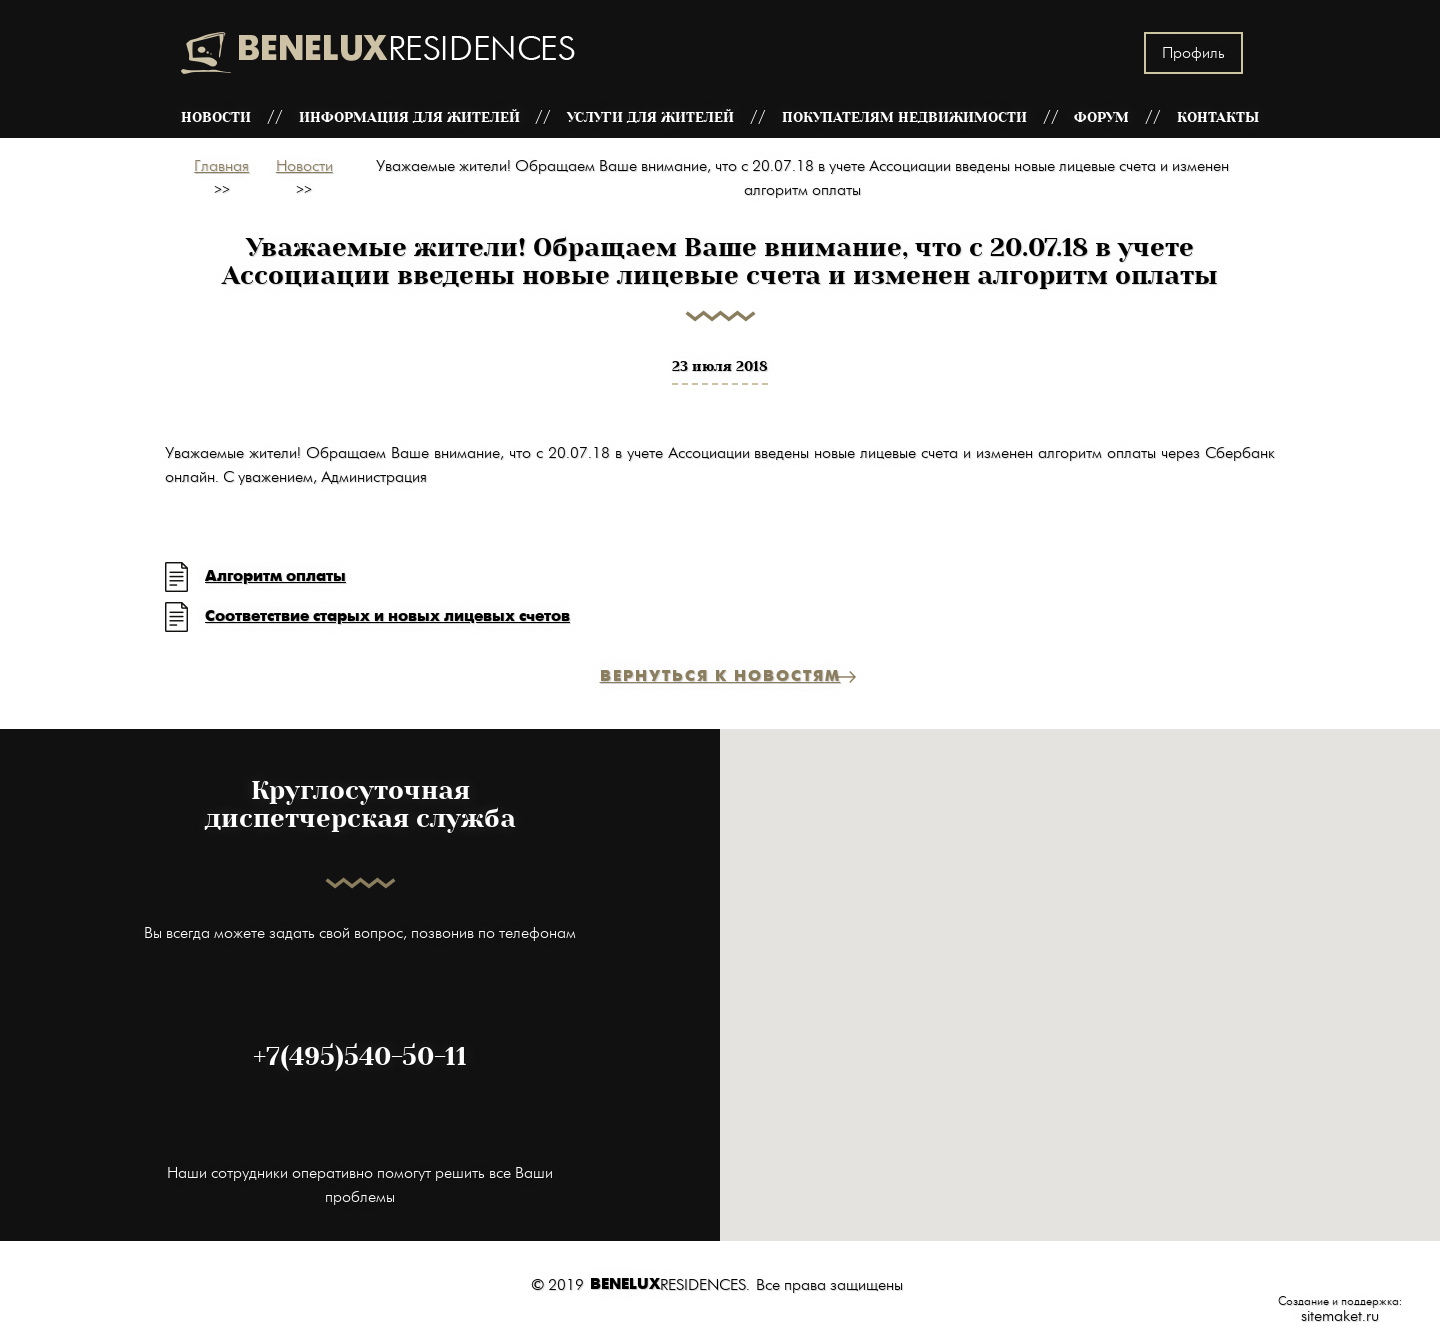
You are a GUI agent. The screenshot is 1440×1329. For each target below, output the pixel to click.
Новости (216, 117)
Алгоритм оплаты (275, 576)
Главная (221, 166)
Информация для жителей (409, 117)
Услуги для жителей (650, 117)
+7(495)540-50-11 (360, 1057)
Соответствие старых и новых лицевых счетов (387, 616)
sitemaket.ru (1340, 1316)
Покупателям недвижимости (904, 117)
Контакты (1218, 117)
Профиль (1193, 53)
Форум (1101, 117)
